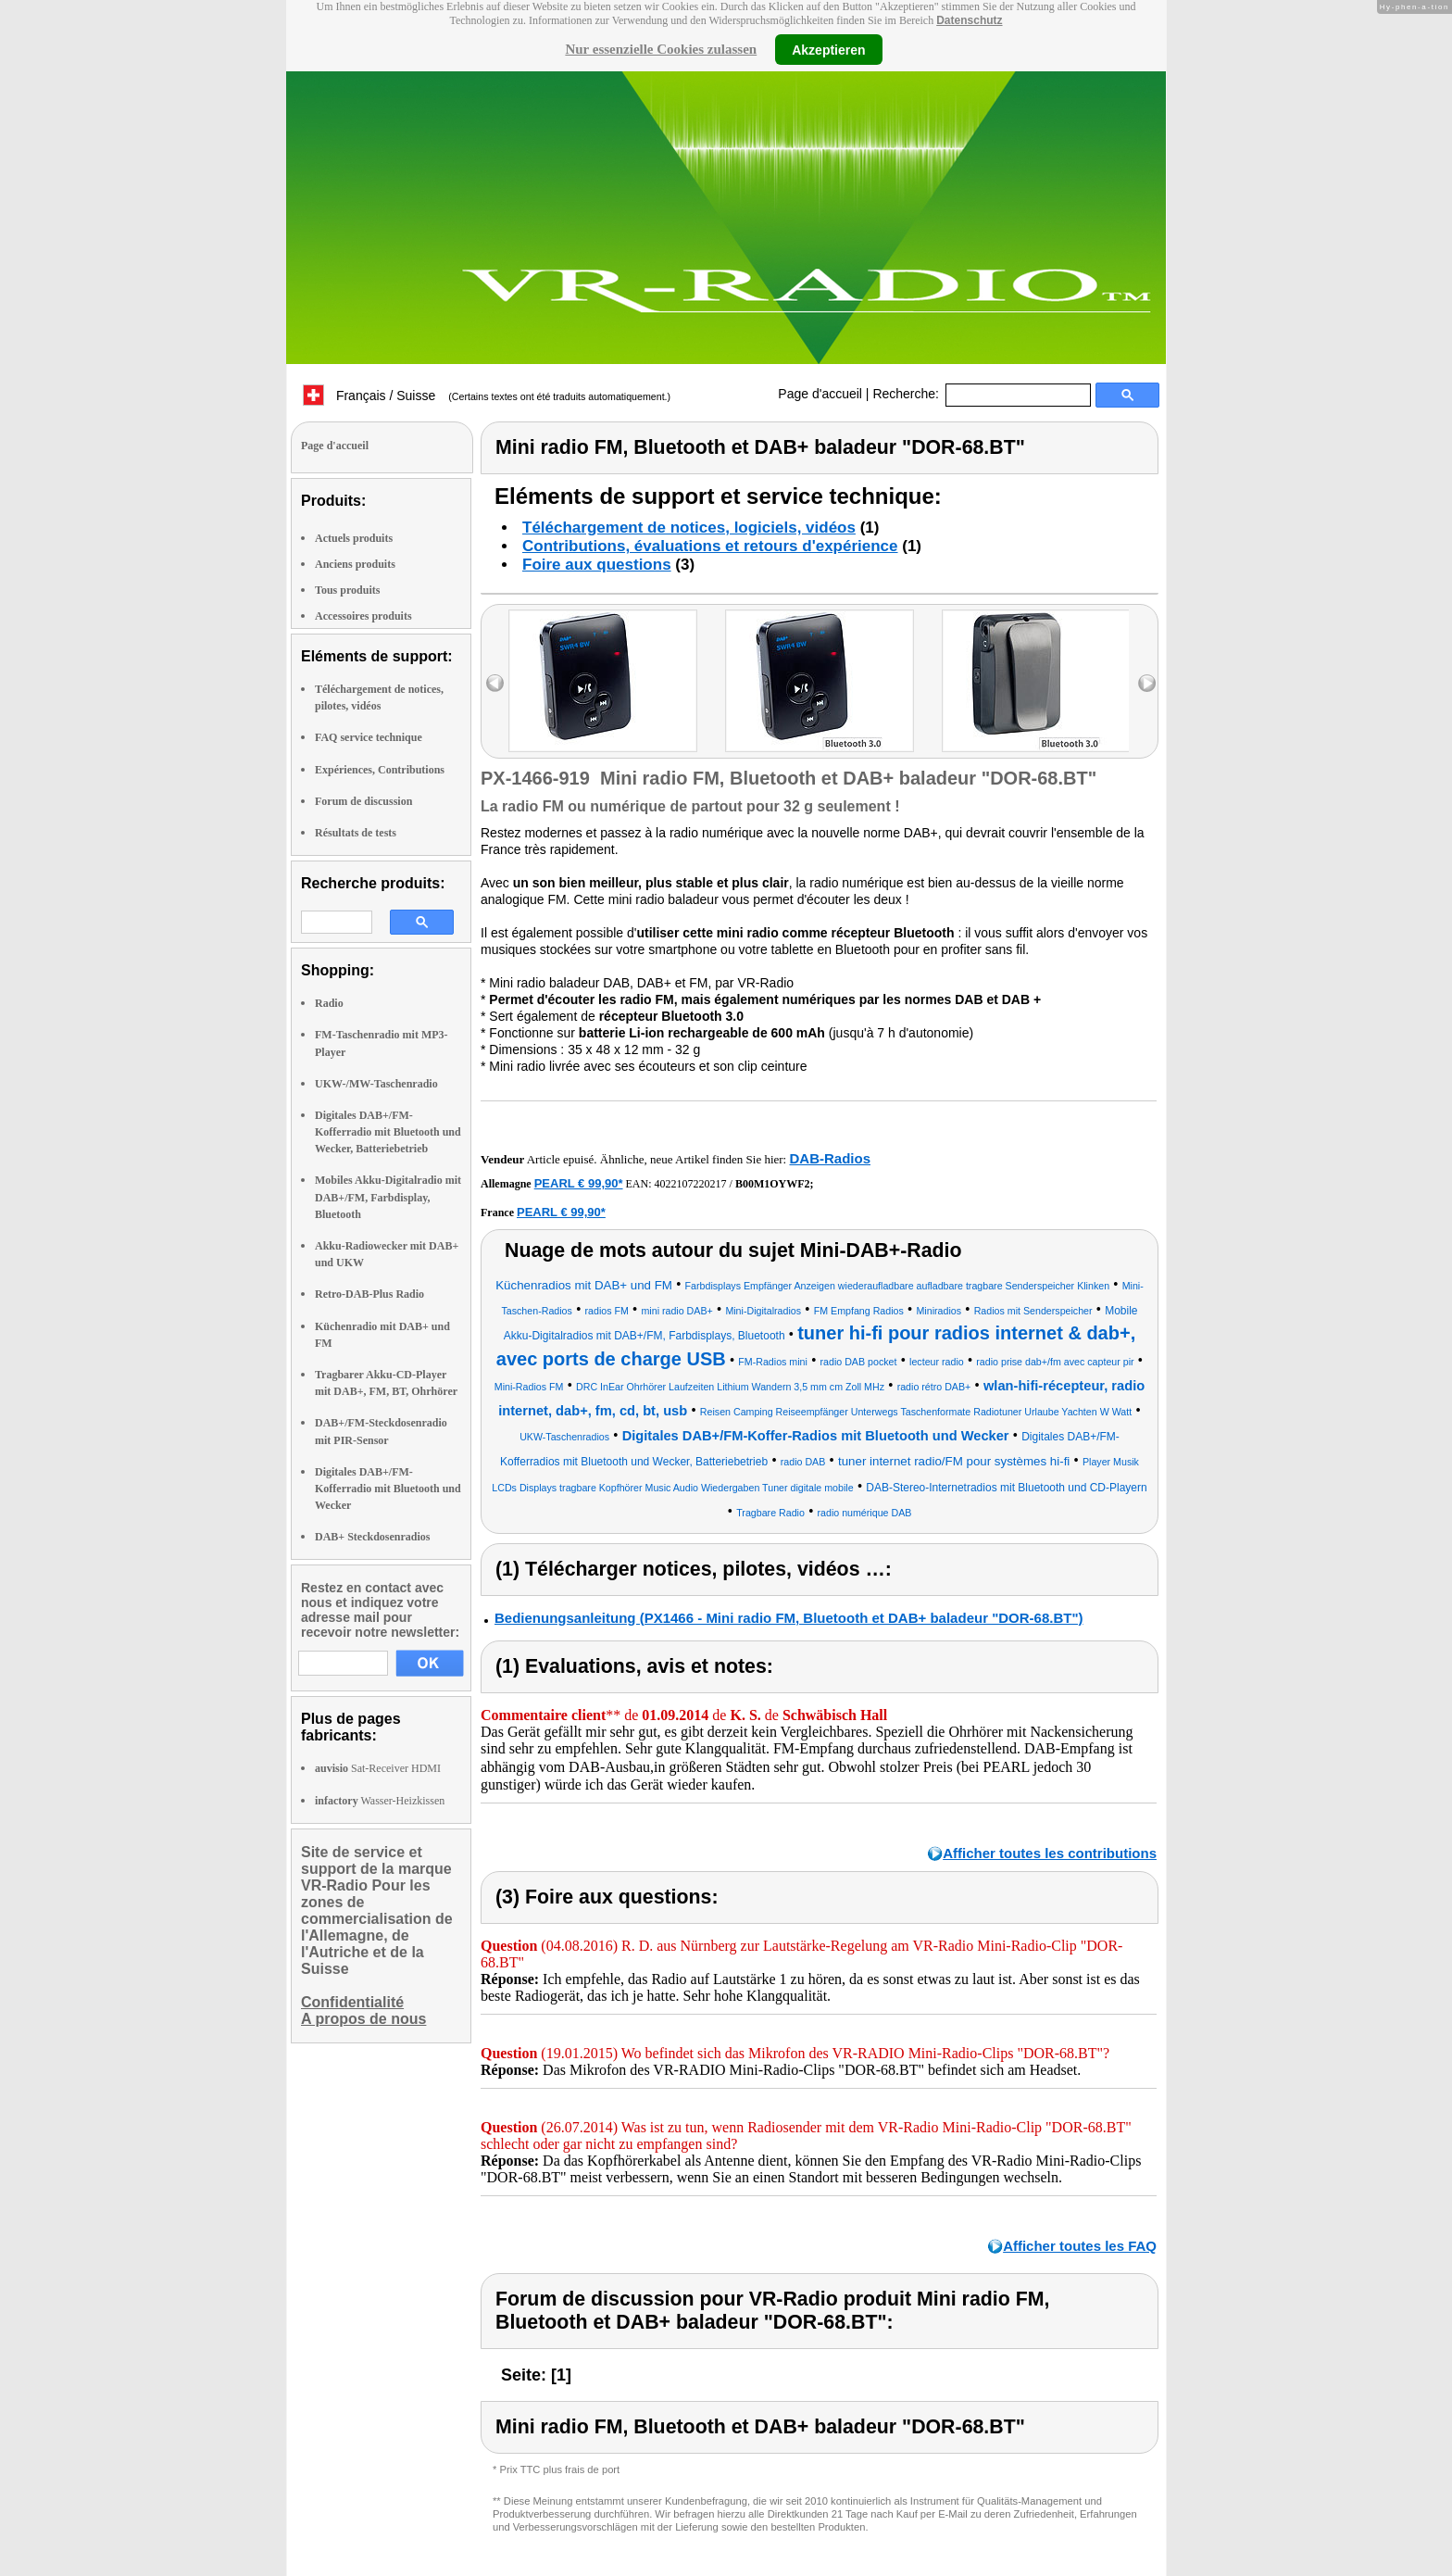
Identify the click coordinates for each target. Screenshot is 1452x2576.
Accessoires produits (363, 615)
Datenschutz (969, 20)
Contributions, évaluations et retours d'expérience (710, 546)
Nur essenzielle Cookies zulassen (661, 49)
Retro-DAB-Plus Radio (369, 1294)
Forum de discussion (363, 801)
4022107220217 (691, 1183)
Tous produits (347, 590)
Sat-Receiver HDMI (378, 1768)
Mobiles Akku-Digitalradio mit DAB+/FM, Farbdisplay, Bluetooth (388, 1197)
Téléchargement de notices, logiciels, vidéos (689, 527)
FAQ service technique (368, 737)
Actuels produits (354, 538)
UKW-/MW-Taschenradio (376, 1083)
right (1147, 683)
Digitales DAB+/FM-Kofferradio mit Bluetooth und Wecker (388, 1488)
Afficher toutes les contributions (1050, 1853)
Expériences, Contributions (379, 769)
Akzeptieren (828, 49)
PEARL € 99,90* (578, 1183)
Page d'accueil (820, 393)
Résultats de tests (355, 832)
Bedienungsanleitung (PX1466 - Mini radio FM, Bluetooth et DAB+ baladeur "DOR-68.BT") (788, 1618)
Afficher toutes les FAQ (1080, 2246)
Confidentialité (352, 2002)
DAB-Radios (829, 1158)
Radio (329, 1003)
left (495, 683)
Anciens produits (355, 564)
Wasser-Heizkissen (379, 1800)
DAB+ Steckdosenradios (373, 1536)
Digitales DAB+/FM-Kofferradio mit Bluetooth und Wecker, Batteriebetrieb (388, 1132)
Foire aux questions (596, 564)
